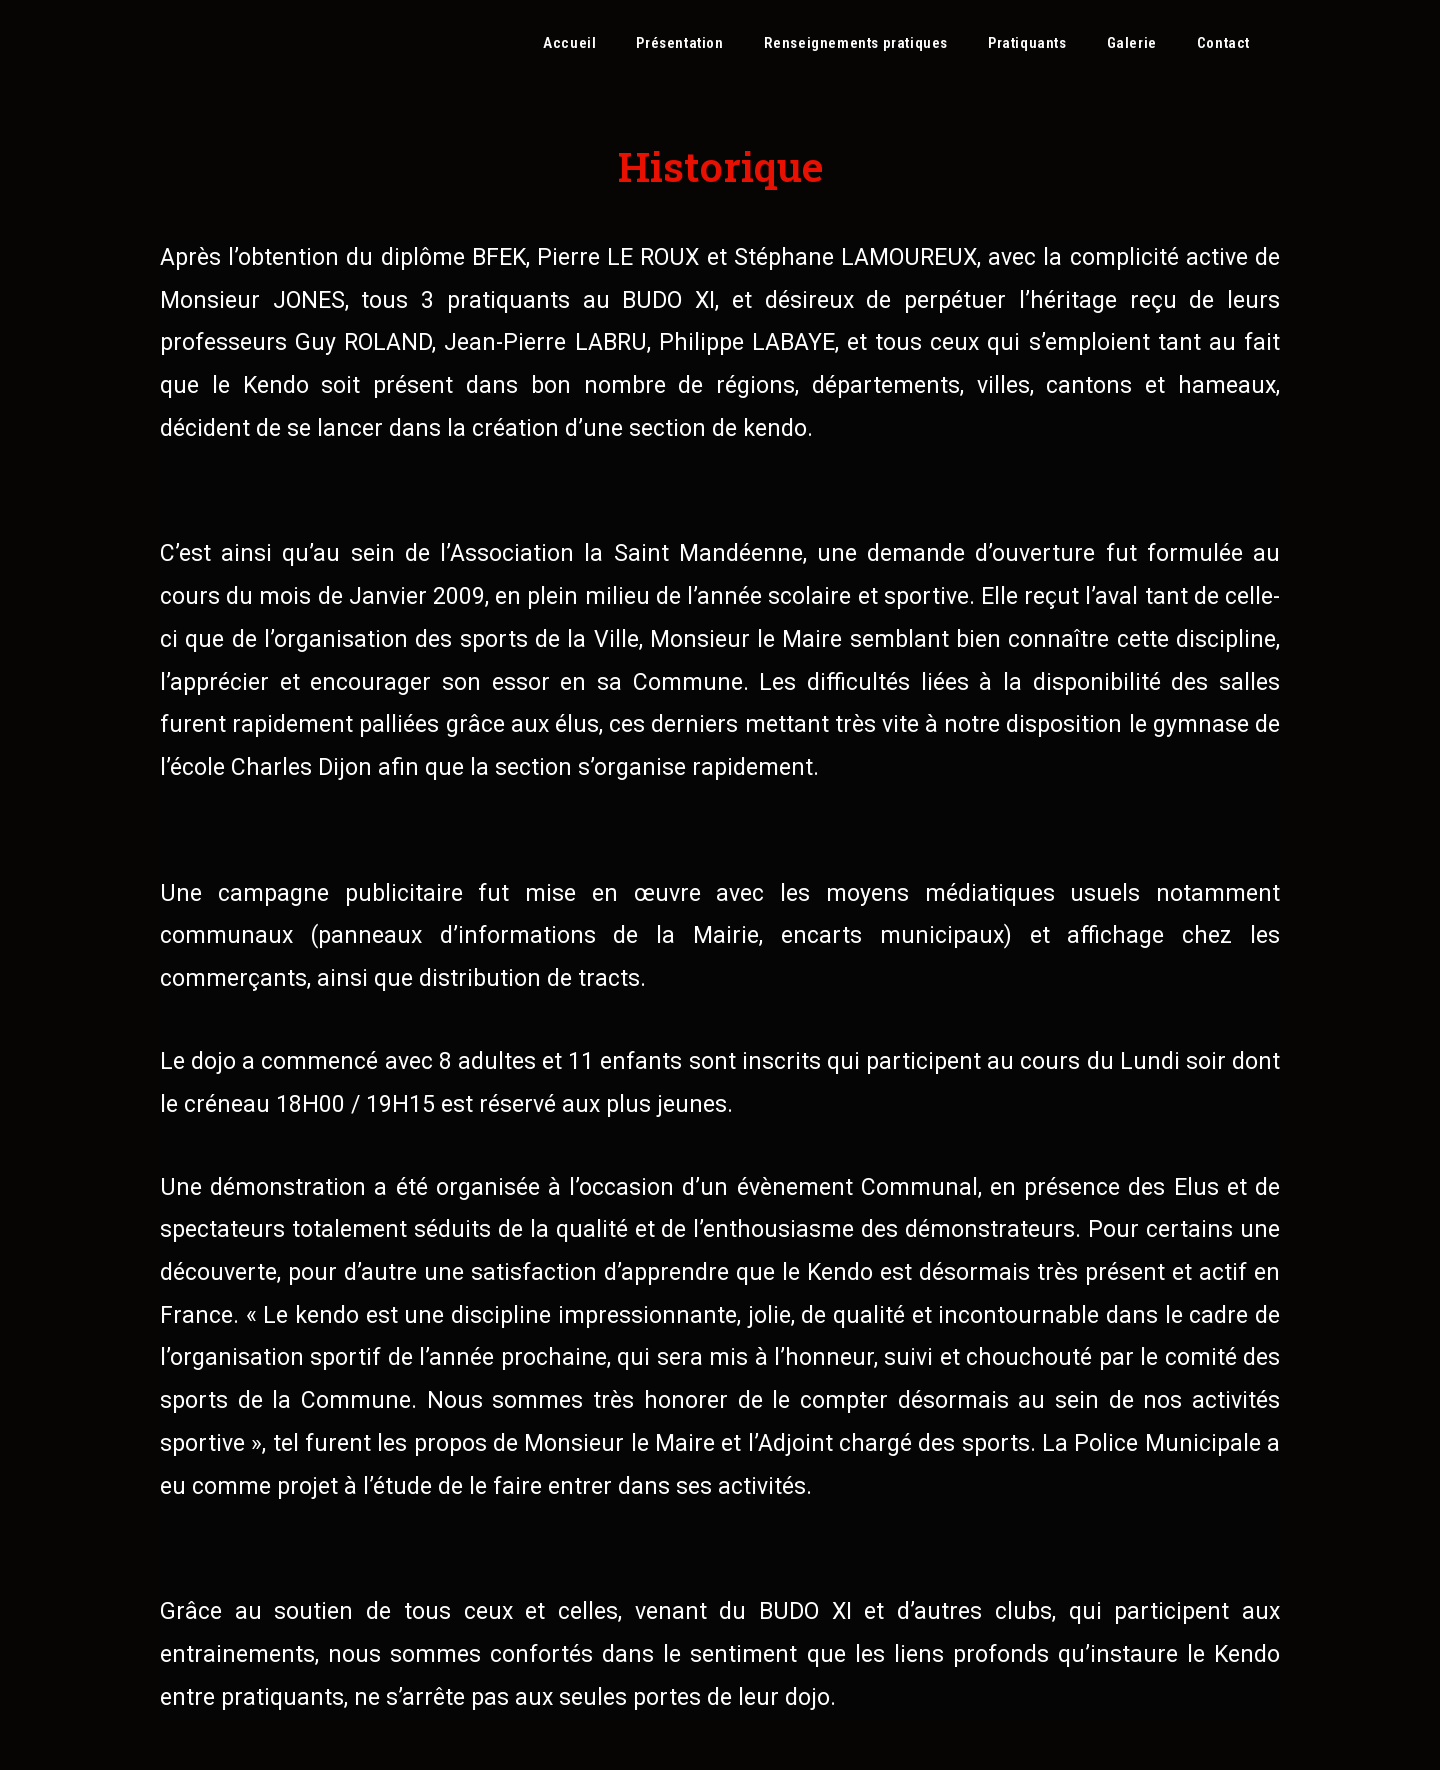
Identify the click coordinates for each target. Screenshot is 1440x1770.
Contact (1223, 43)
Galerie (1132, 43)
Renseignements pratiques (856, 43)
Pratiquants (1027, 43)
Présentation (679, 43)
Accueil (569, 43)
